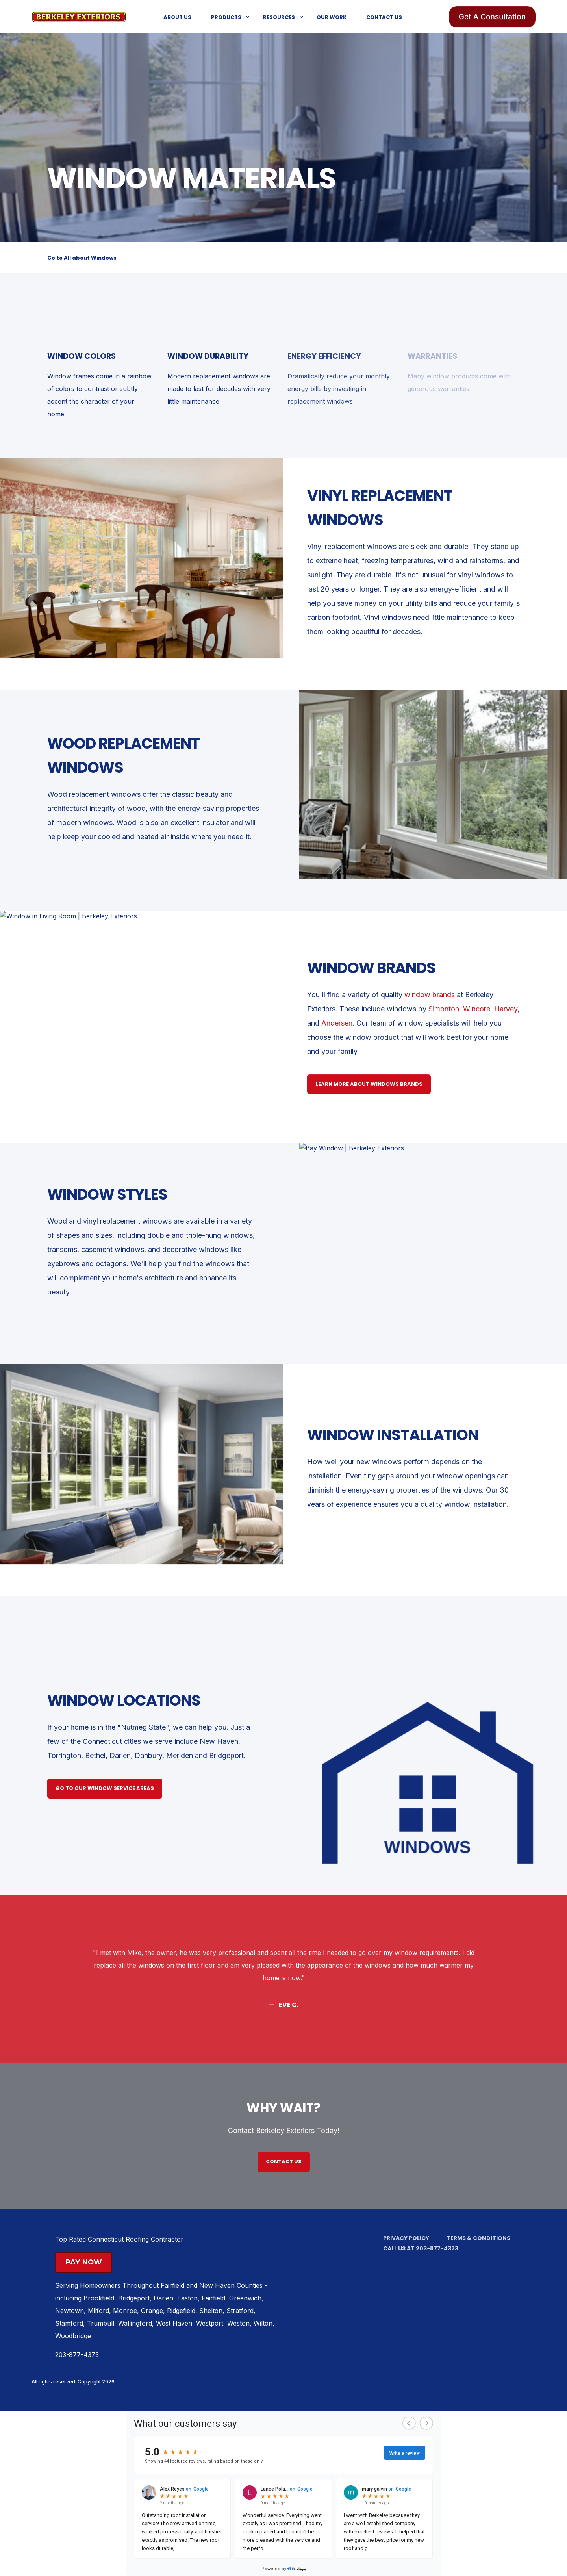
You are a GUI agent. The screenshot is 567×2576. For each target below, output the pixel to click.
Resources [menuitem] (279, 16)
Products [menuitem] (226, 16)
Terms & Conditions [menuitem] (478, 2238)
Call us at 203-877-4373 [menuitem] (420, 2248)
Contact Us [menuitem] (384, 16)
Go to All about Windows (82, 257)
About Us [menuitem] (177, 16)
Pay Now (83, 2262)
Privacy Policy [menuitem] (406, 2238)
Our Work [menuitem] (331, 16)
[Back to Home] (79, 16)
